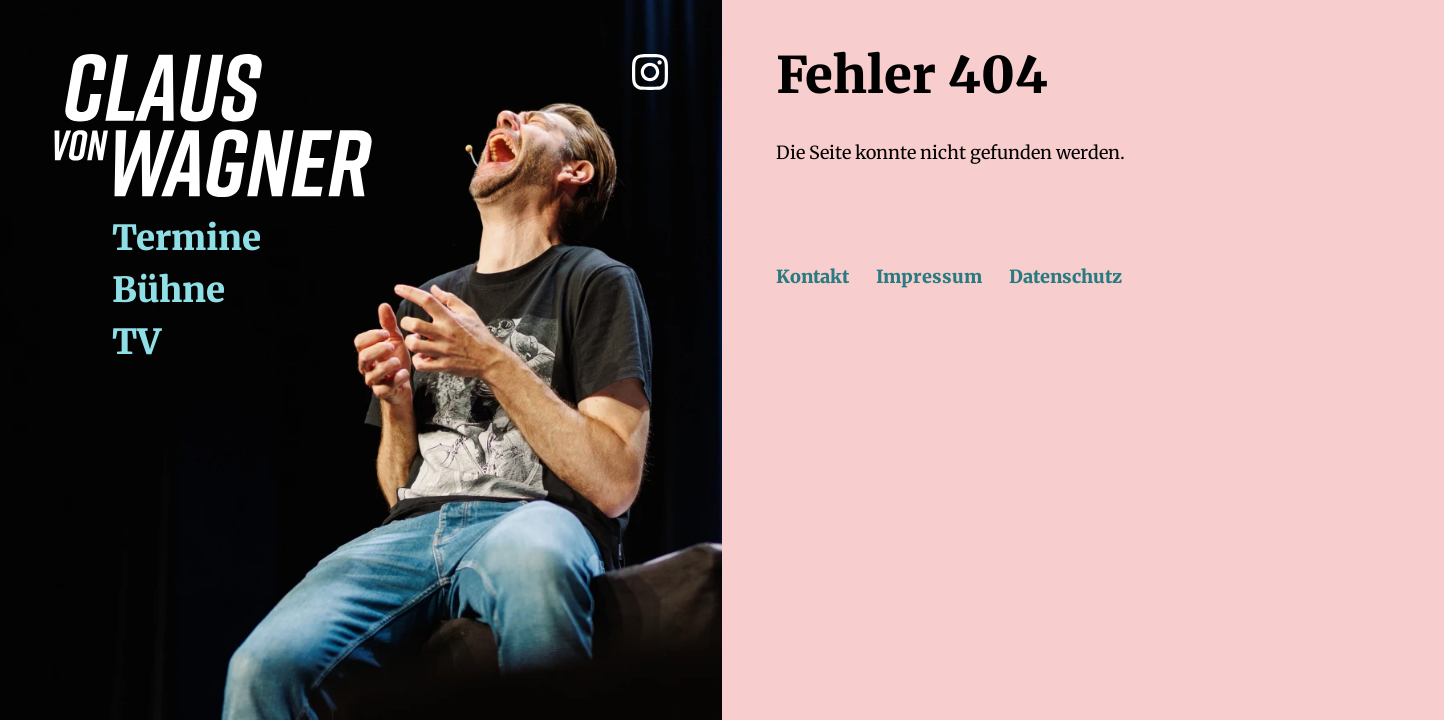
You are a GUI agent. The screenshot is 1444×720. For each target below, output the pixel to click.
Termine (186, 237)
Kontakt (812, 276)
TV (136, 341)
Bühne (168, 289)
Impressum (929, 276)
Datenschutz (1065, 276)
